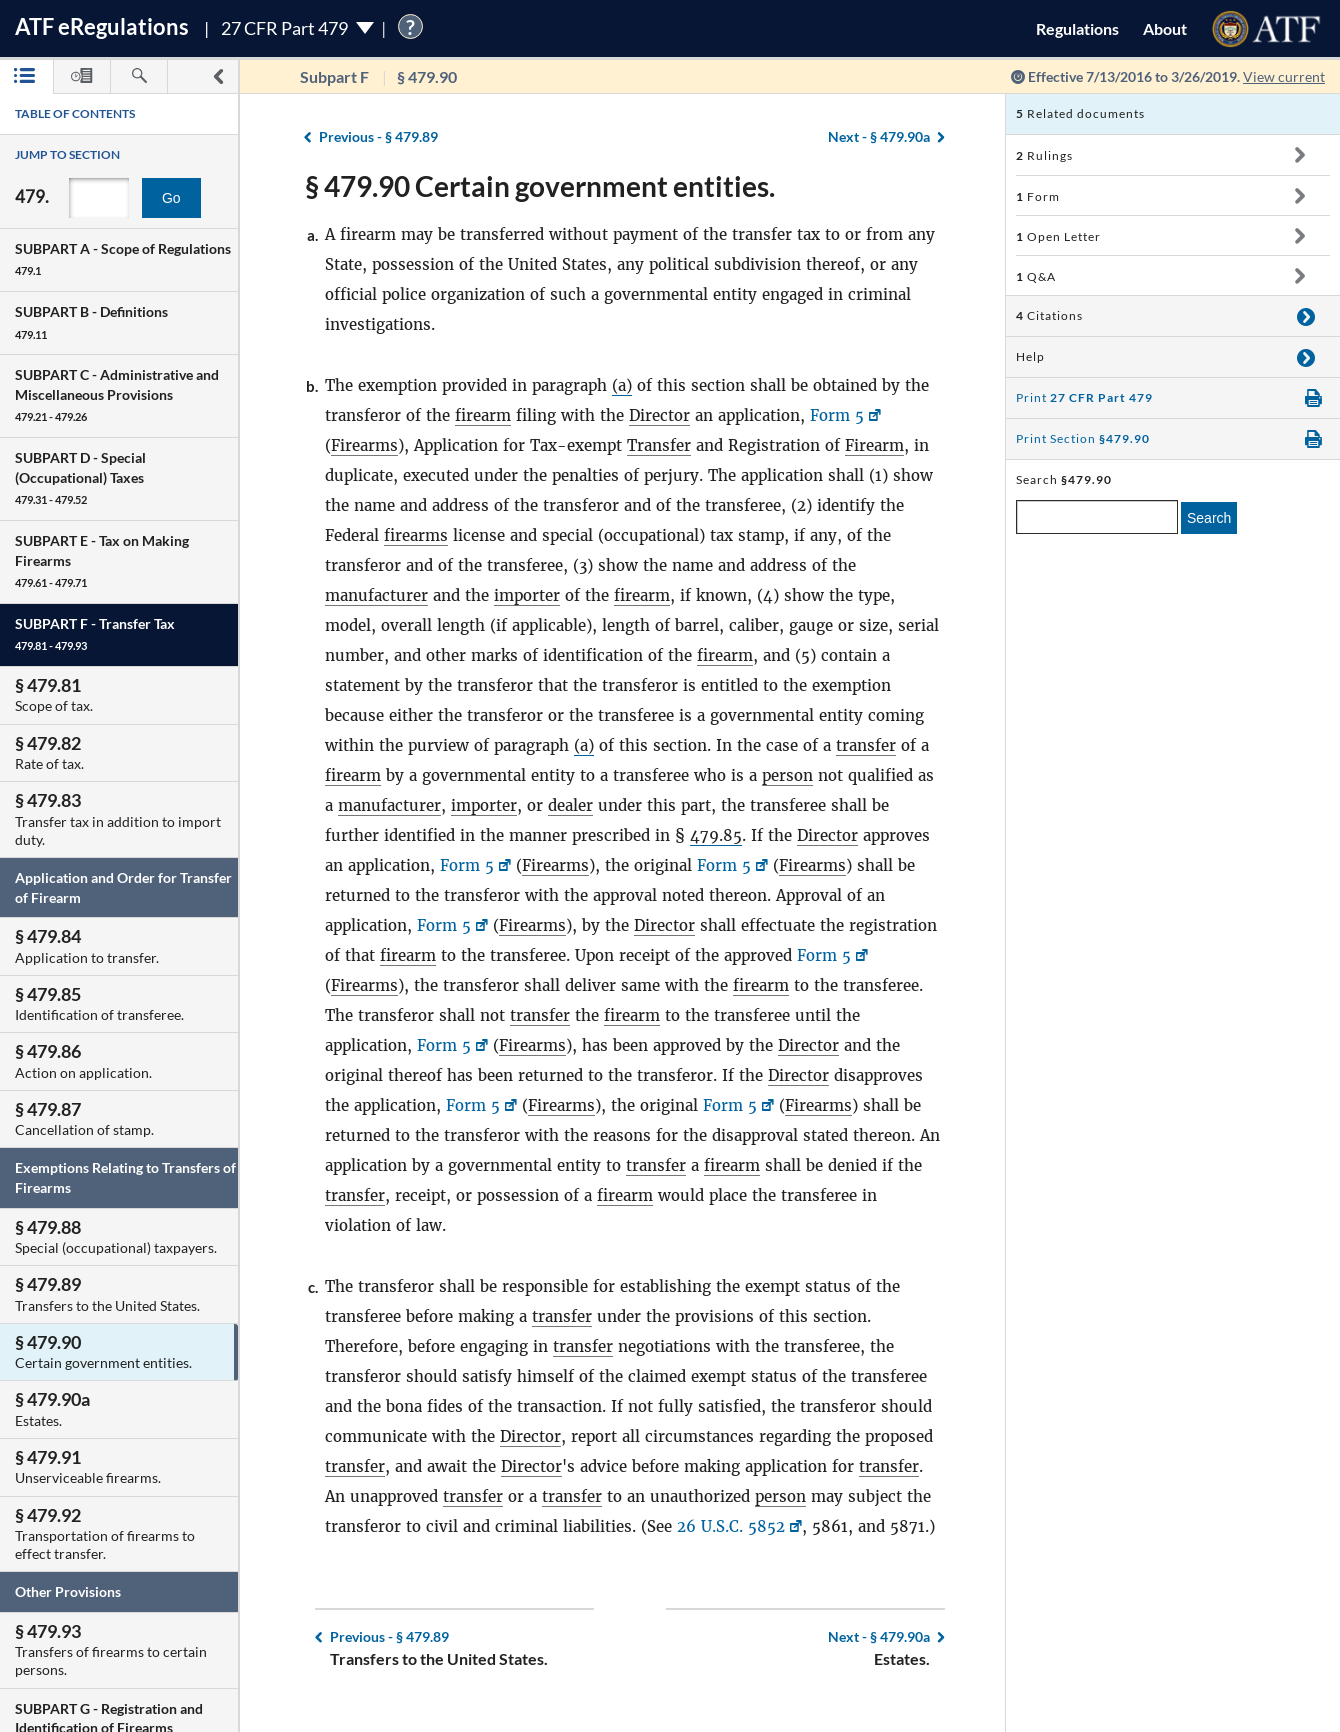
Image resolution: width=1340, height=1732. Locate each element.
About (1165, 28)
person (787, 775)
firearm (483, 415)
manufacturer (376, 595)
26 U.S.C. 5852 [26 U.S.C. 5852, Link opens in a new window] (731, 1526)
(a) (622, 385)
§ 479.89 (378, 136)
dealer (570, 805)
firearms (416, 535)
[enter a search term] (1097, 517)
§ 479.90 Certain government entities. (540, 186)
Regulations (1077, 28)
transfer (866, 745)
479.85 (716, 835)
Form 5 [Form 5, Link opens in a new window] (837, 415)
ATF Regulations (102, 26)
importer (527, 595)
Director (659, 415)
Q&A (1036, 276)
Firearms (364, 445)
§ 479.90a (879, 136)
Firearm (874, 445)
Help (1030, 356)
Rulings (1044, 155)
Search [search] (1209, 518)
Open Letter (1058, 236)
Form (1038, 196)
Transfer (659, 445)
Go (171, 198)
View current (1284, 76)
